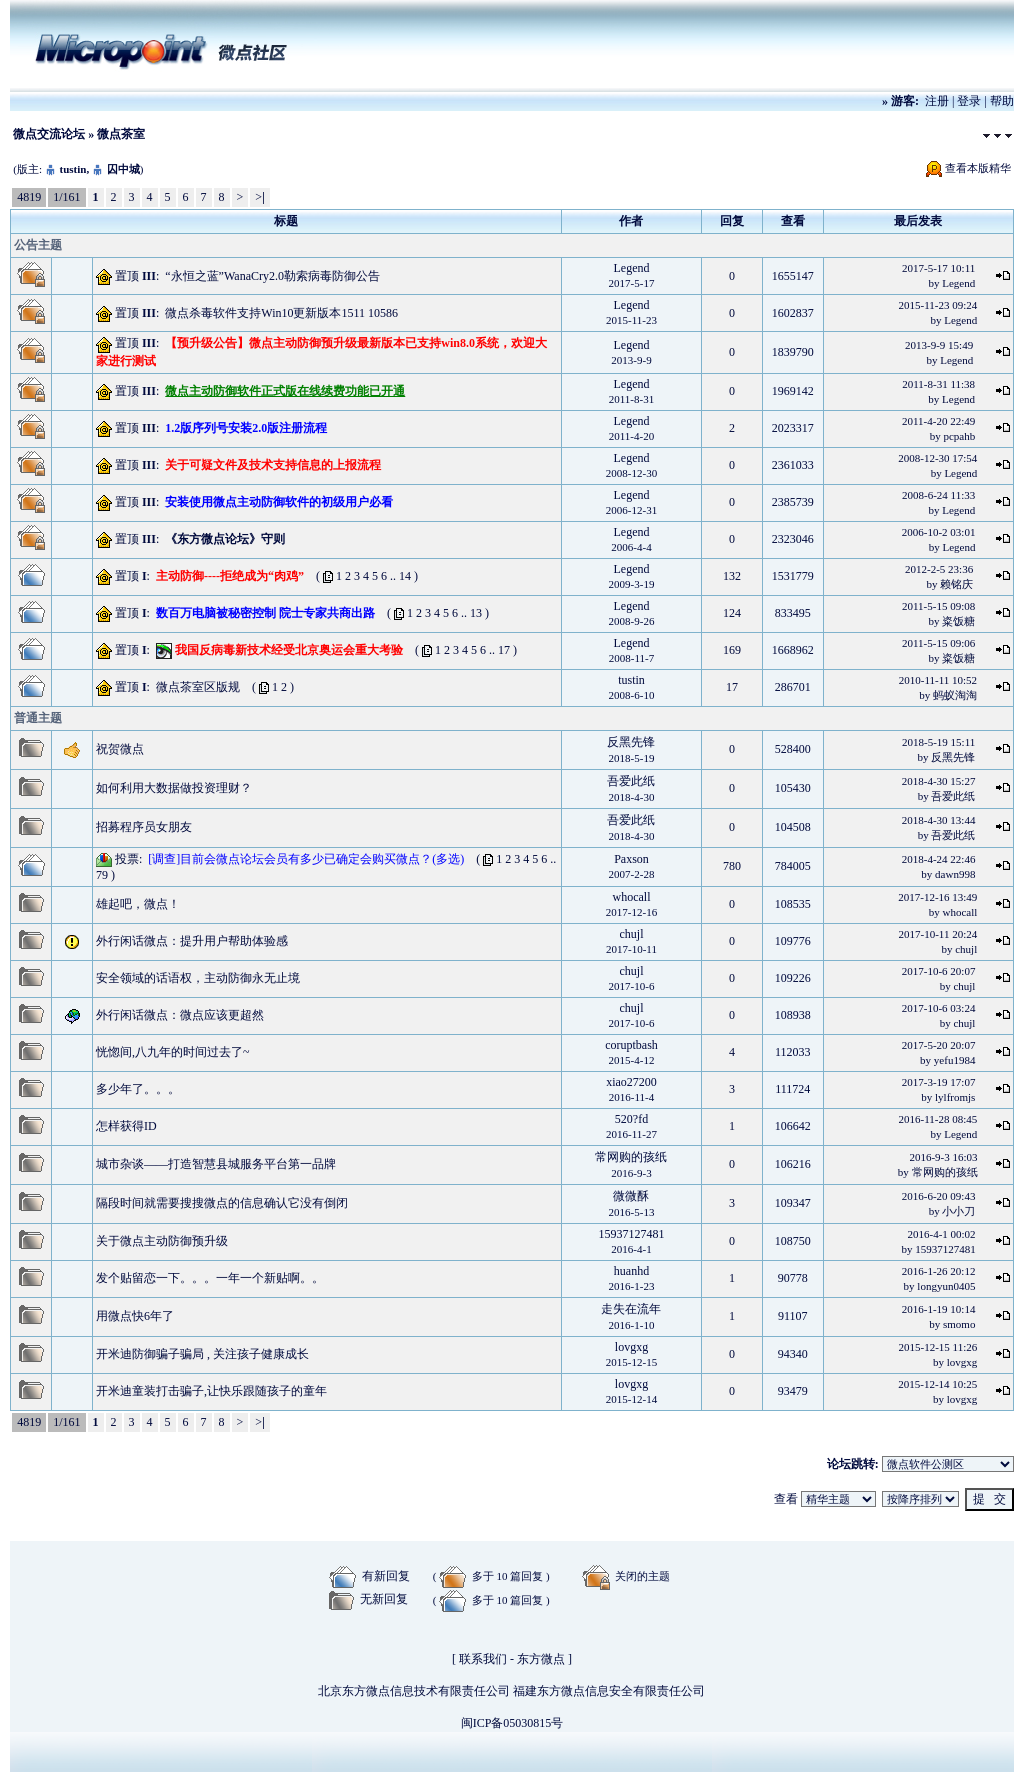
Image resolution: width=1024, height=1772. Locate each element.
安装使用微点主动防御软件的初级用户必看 (279, 502)
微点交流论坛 (49, 134)
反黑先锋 (631, 742)
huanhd (631, 1271)
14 (405, 576)
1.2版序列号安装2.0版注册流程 (246, 428)
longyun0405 (946, 1286)
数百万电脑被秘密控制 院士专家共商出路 (265, 613)
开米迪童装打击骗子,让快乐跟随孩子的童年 (211, 1391)
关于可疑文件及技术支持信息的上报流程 (273, 465)
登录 (969, 101)
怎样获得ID (126, 1126)
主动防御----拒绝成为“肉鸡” (230, 576)
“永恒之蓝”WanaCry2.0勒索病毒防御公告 (272, 276)
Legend (632, 268)
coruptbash (631, 1045)
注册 (937, 101)
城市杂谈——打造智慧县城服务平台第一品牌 (216, 1164)
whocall (631, 897)
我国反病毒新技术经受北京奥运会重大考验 (289, 650)
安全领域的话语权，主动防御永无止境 (198, 978)
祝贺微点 (120, 749)
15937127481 (631, 1234)
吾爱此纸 (631, 781)
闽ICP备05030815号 (512, 1723)
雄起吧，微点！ (138, 904)
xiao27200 (631, 1082)
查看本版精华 (978, 168)
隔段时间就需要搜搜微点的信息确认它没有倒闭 (222, 1203)
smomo (959, 1324)
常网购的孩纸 (631, 1157)
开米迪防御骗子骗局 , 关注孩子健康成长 (202, 1354)
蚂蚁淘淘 (955, 695)
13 (476, 613)
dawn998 (955, 874)
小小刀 (958, 1211)
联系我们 (483, 1659)
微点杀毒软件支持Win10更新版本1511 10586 (281, 313)
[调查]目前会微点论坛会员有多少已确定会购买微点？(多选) (306, 859)
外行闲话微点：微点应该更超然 (180, 1015)
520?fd (631, 1119)
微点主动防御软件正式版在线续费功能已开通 (285, 391)
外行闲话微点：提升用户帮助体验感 (192, 941)
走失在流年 (631, 1309)
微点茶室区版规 (198, 687)
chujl (631, 934)
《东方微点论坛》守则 (225, 539)
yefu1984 (955, 1060)
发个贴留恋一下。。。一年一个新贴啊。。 (210, 1278)
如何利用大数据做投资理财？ (174, 788)
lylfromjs (955, 1097)
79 (102, 875)
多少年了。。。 (138, 1089)
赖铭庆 (956, 584)
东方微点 (541, 1659)
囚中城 (123, 169)
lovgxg (631, 1347)
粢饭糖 (958, 621)
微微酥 (631, 1196)
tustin (72, 169)
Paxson (631, 859)
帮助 (1002, 101)
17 (504, 650)
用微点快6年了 (135, 1316)
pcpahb (959, 436)
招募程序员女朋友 (144, 827)
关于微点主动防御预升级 (162, 1241)
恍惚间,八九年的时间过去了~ (173, 1052)
